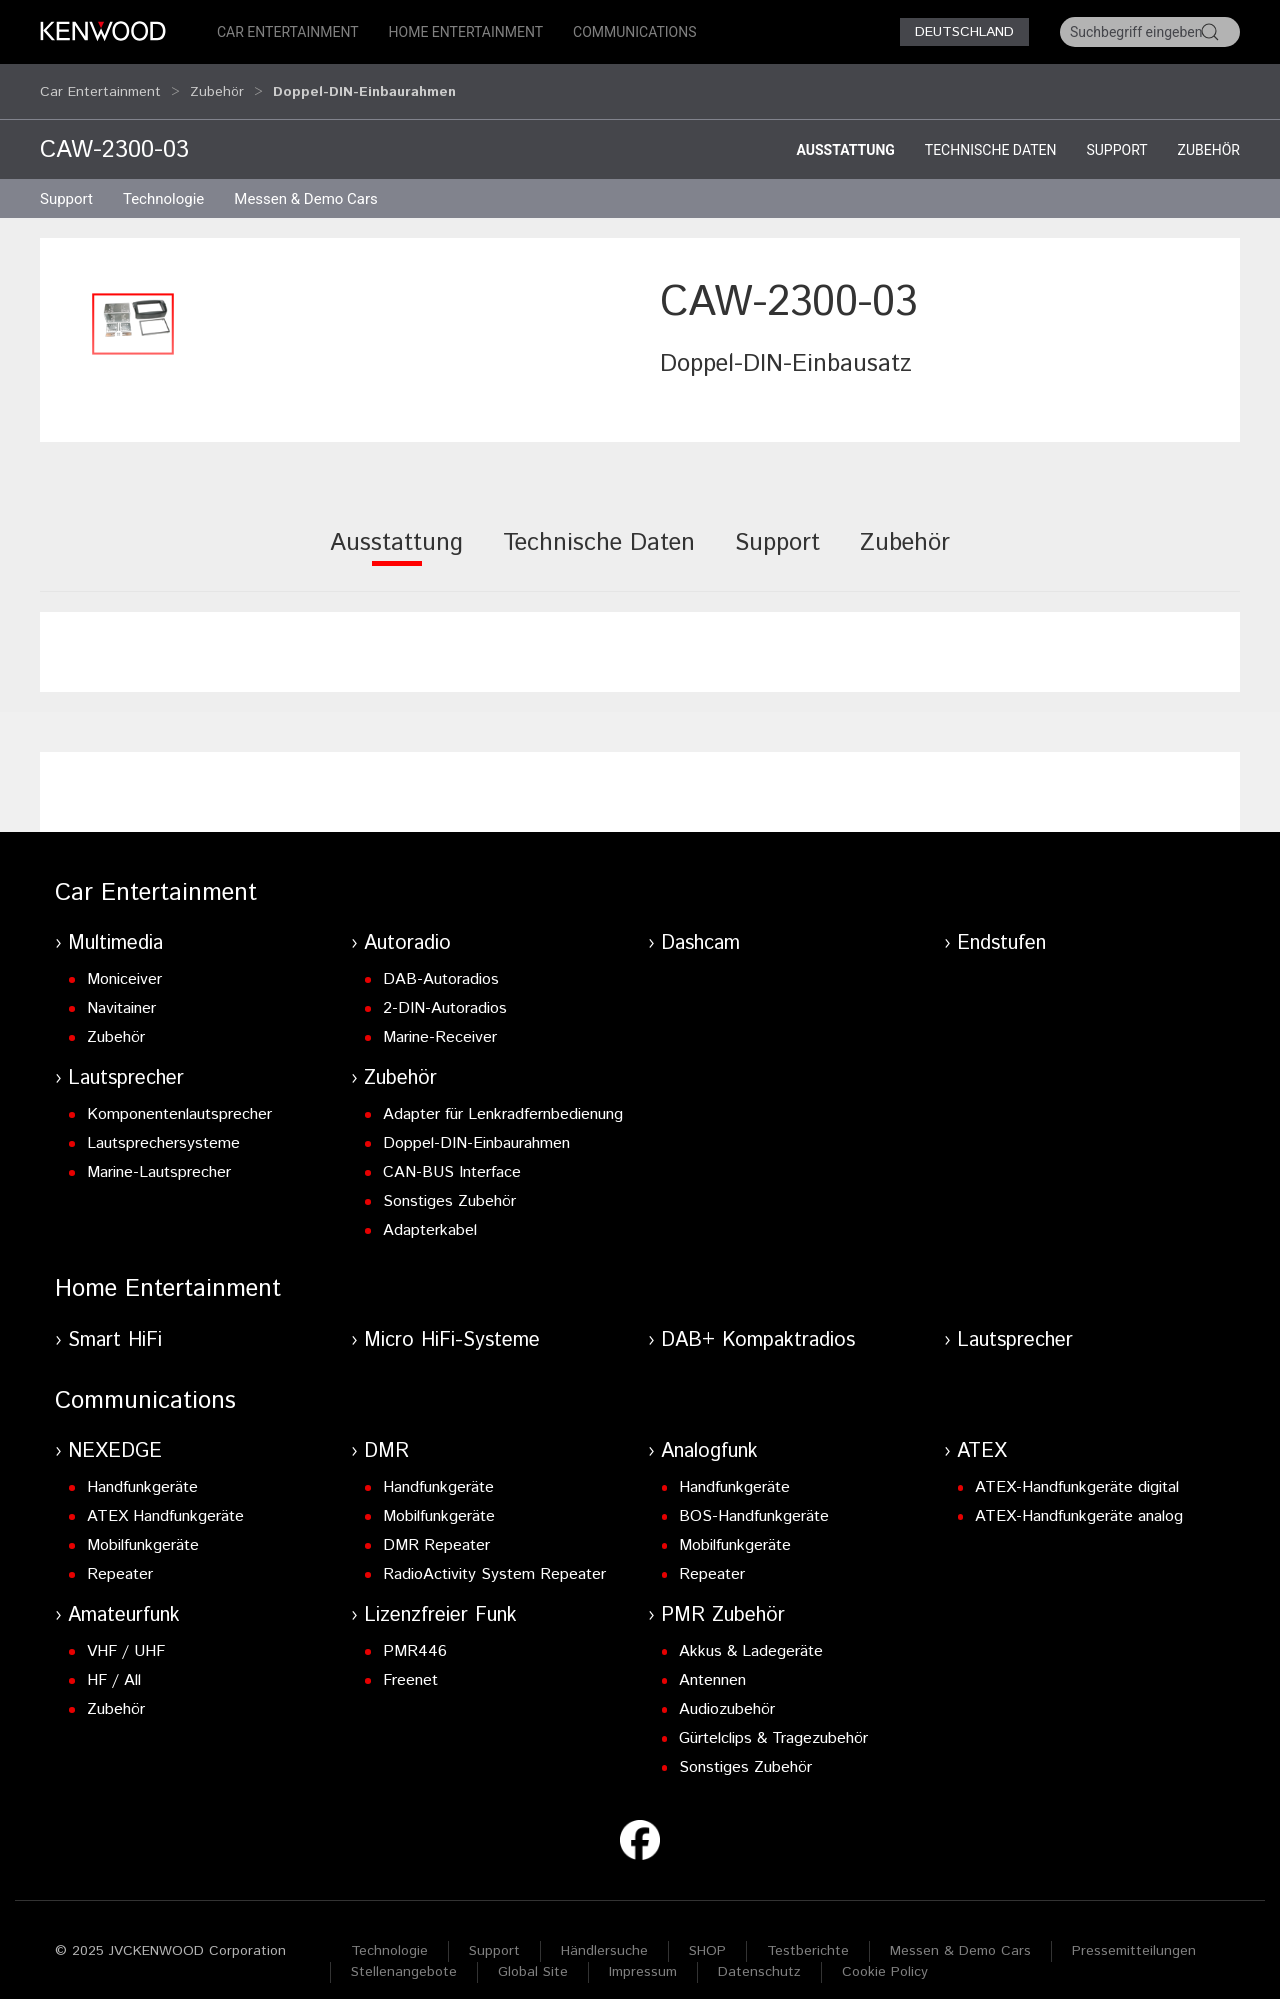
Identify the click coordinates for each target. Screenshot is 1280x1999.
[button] (133, 305)
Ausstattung (845, 131)
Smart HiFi (115, 1321)
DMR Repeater (436, 1526)
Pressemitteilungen (1134, 1932)
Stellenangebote (404, 1953)
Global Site (533, 1953)
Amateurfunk (124, 1596)
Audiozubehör (727, 1690)
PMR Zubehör (723, 1596)
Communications (635, 32)
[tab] (396, 537)
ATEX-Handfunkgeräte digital (1077, 1468)
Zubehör (217, 82)
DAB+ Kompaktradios (758, 1321)
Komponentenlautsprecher (179, 1095)
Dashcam (700, 924)
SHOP (707, 1932)
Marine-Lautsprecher (159, 1153)
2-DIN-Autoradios (445, 989)
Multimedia (115, 924)
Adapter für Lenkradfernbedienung (503, 1095)
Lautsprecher (126, 1059)
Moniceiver (124, 960)
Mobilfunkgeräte (143, 1526)
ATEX (982, 1432)
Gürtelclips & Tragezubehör (773, 1719)
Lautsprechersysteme (163, 1124)
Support (1116, 131)
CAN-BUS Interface (452, 1153)
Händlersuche (604, 1932)
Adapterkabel (430, 1211)
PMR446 (415, 1632)
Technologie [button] (163, 180)
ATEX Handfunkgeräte (165, 1497)
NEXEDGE (115, 1432)
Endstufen (1001, 924)
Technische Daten (991, 131)
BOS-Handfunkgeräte (754, 1497)
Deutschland (964, 32)
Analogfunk (709, 1432)
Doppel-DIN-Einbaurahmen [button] (364, 82)
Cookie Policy (885, 1953)
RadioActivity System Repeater (494, 1555)
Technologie (389, 1932)
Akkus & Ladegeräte (751, 1632)
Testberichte (808, 1932)
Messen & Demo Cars (960, 1932)
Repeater (120, 1555)
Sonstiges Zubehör (449, 1182)
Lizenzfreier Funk (440, 1596)
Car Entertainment (288, 32)
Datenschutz (759, 1953)
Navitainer (121, 989)
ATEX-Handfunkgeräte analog (1079, 1497)
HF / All (114, 1661)
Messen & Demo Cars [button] (306, 180)
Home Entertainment (466, 32)
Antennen (712, 1661)
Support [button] (66, 180)
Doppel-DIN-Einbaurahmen (476, 1124)
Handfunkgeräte (142, 1468)
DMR (386, 1432)
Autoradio (407, 924)
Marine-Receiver (440, 1018)
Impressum (643, 1953)
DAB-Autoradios (441, 960)
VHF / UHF (126, 1632)
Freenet (410, 1661)
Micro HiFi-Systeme (452, 1321)
